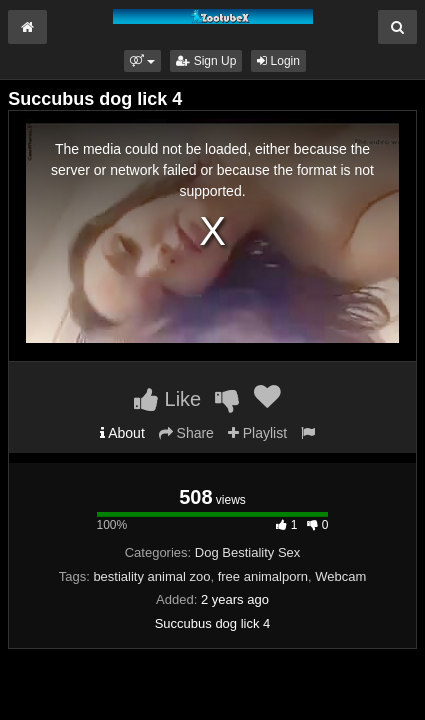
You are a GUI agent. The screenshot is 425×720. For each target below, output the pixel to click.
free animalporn (263, 576)
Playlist (257, 433)
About (122, 433)
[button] (142, 61)
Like (167, 399)
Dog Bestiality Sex (248, 552)
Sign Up (206, 61)
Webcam (340, 576)
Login (278, 61)
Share (186, 433)
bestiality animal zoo (151, 576)
